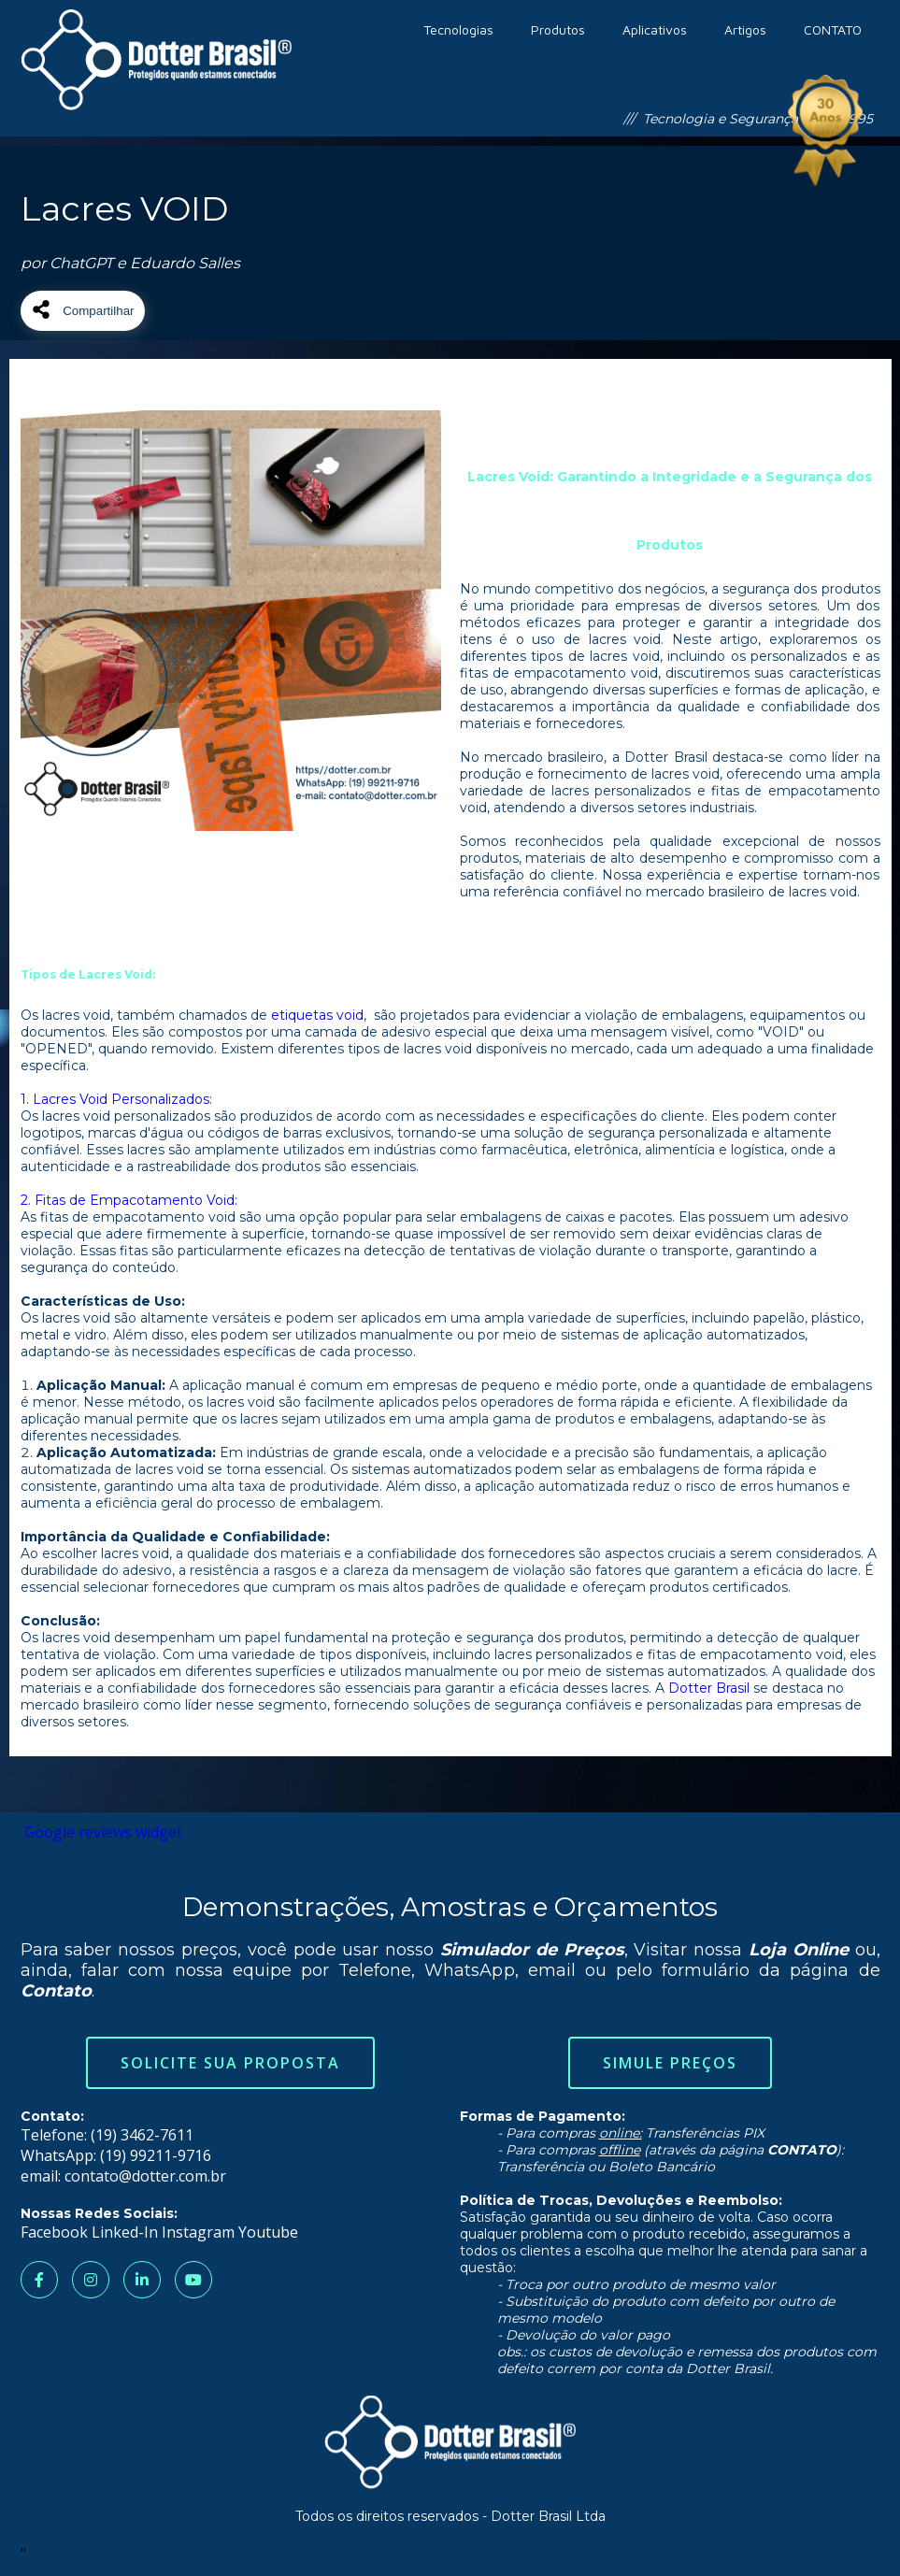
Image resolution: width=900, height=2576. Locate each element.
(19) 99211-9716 (155, 2155)
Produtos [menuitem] (558, 29)
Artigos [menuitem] (745, 29)
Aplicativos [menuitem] (654, 29)
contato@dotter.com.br (145, 2176)
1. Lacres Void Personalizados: (116, 1099)
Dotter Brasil (709, 1688)
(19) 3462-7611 (142, 2135)
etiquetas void (317, 1015)
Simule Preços (670, 2063)
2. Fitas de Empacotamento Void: (129, 1200)
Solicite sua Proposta (230, 2063)
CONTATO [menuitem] (833, 29)
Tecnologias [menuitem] (458, 29)
